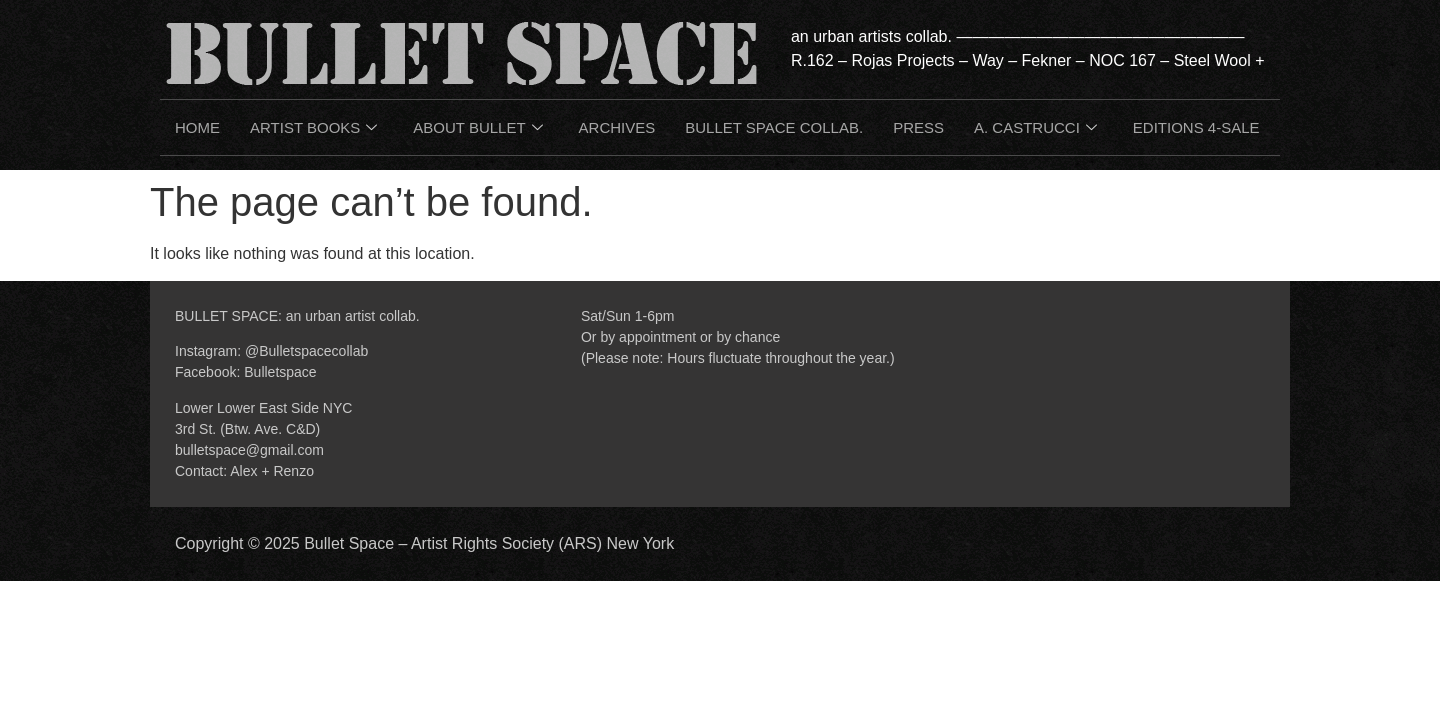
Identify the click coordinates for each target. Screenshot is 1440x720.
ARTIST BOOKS (313, 128)
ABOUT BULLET (477, 128)
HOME (197, 127)
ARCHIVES (617, 127)
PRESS (918, 127)
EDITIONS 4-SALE (1196, 127)
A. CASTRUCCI (1035, 128)
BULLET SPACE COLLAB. (774, 127)
